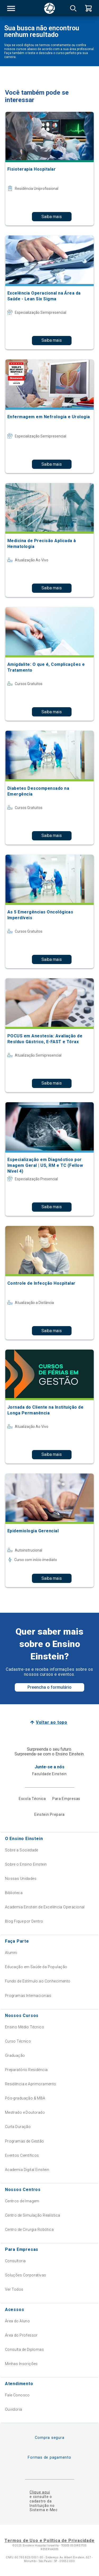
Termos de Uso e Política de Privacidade (49, 2540)
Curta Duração (18, 2127)
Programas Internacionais (28, 1996)
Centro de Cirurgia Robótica (29, 2229)
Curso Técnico (18, 2041)
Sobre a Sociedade (21, 1850)
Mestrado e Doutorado (25, 2112)
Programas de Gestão (24, 2141)
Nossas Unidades (20, 1878)
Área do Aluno (17, 2321)
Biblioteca (13, 1893)
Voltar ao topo (51, 1722)
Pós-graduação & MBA (25, 2098)
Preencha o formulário (49, 1687)
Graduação (15, 2055)
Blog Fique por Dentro (24, 1921)
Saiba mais (51, 216)
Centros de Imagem (22, 2201)
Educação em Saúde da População (36, 1967)
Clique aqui (40, 2492)
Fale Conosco (17, 2395)
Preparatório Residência (26, 2070)
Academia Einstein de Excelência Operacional (45, 1907)
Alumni (11, 1953)
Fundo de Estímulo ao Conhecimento (37, 1981)
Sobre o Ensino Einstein (26, 1864)
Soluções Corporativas (25, 2275)
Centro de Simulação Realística (32, 2215)
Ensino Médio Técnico (24, 2027)
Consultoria (15, 2261)
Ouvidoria (13, 2409)
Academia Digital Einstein (27, 2170)
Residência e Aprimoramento (30, 2084)
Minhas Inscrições (21, 2364)
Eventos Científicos (22, 2155)
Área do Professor (21, 2335)
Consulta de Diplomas (24, 2349)
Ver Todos (14, 2289)
